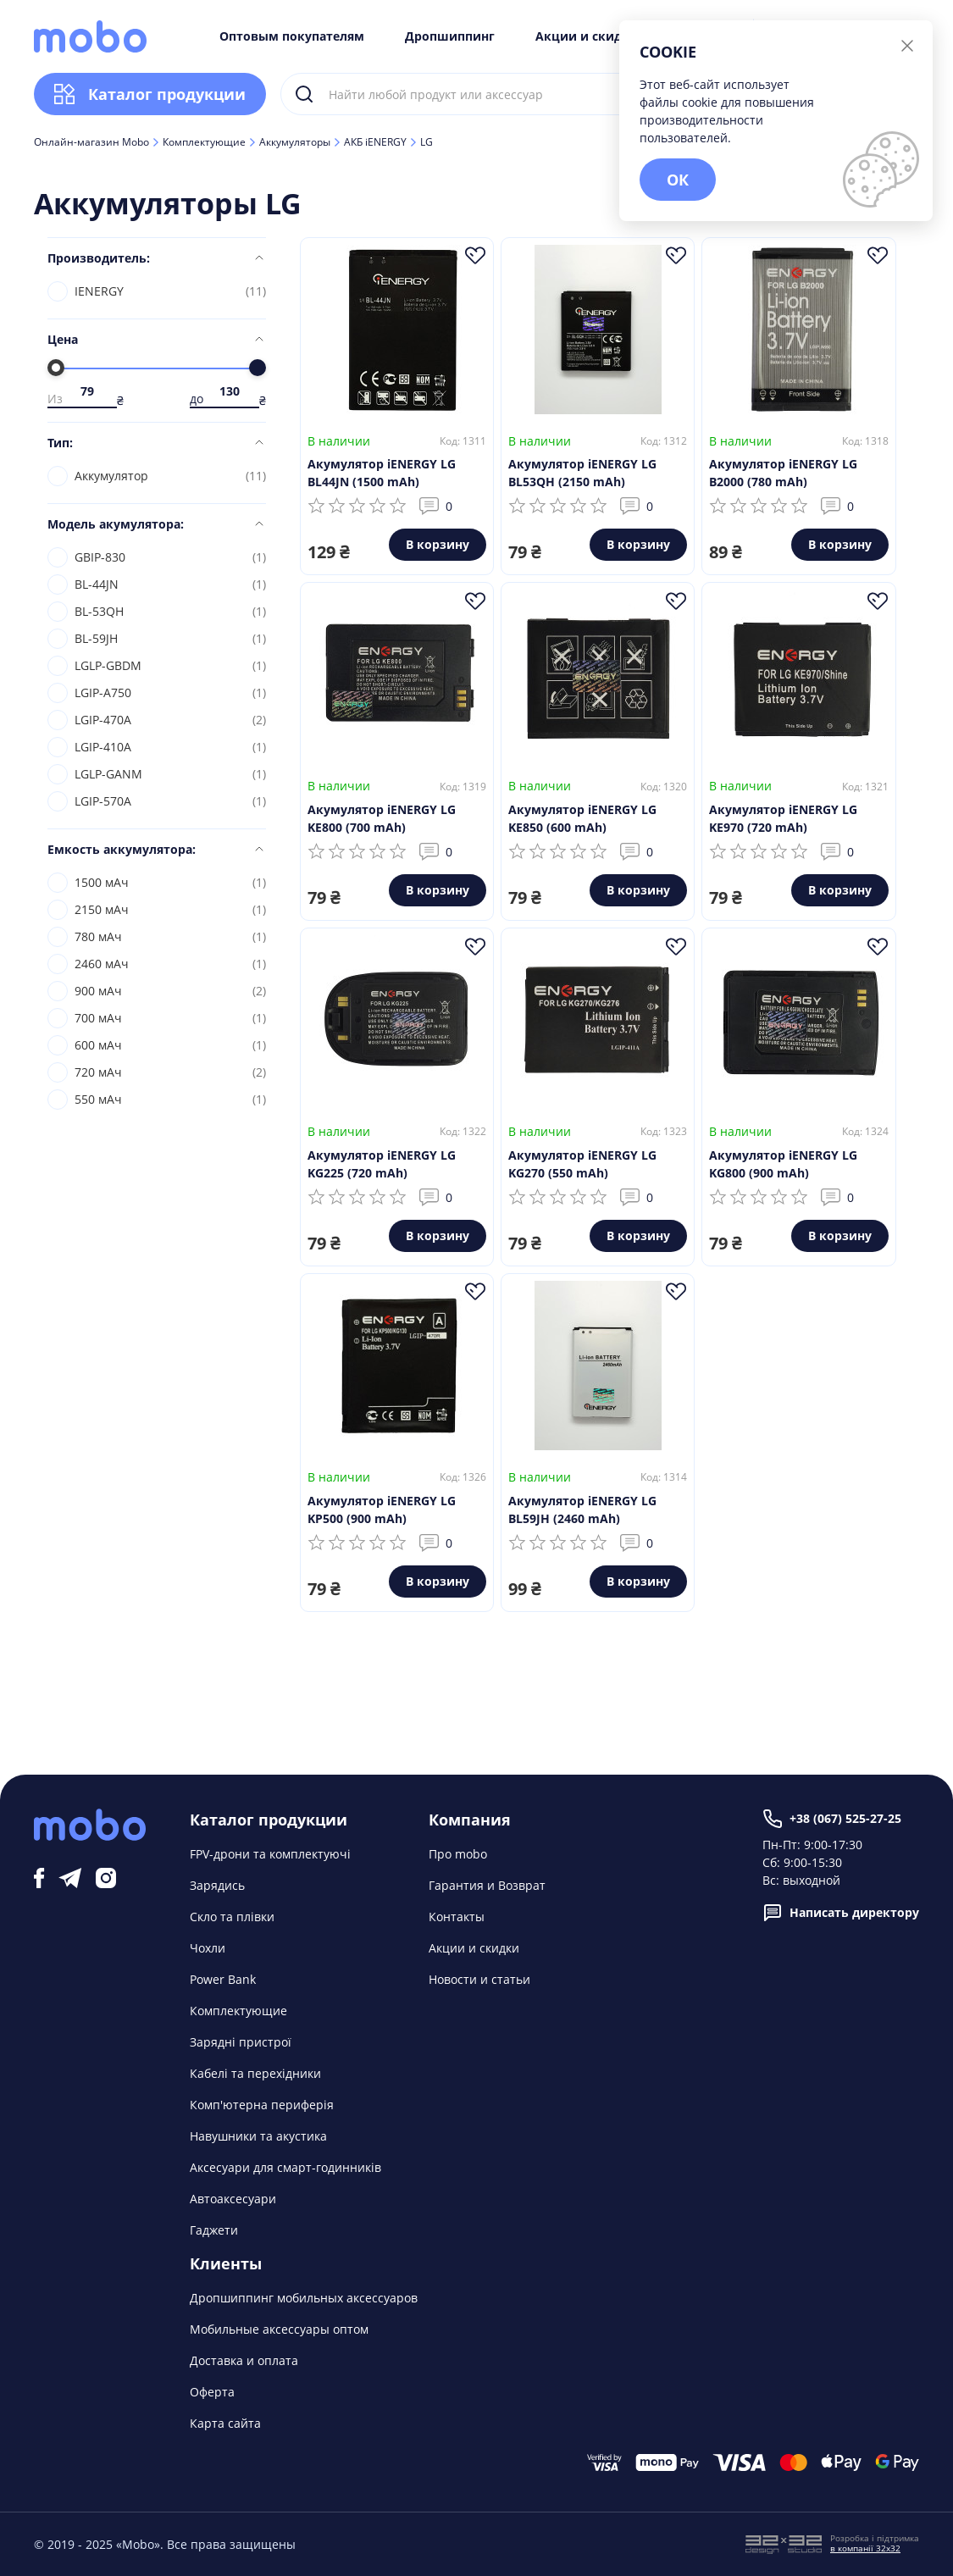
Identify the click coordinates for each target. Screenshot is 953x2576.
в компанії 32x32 (865, 2548)
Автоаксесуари (233, 2199)
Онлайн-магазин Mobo (91, 142)
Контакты (457, 1916)
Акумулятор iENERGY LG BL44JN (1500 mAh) (382, 473)
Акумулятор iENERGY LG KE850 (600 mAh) (582, 818)
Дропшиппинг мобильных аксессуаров (304, 2298)
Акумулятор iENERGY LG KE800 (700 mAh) (382, 818)
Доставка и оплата (244, 2360)
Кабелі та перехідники (255, 2073)
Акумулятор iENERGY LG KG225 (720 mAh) (382, 1164)
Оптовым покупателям (291, 36)
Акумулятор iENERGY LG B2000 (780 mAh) (783, 473)
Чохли (207, 1948)
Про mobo (458, 1854)
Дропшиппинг (450, 36)
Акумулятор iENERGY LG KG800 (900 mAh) (783, 1164)
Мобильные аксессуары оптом (279, 2329)
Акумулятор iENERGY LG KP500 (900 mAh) (382, 1509)
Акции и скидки (586, 36)
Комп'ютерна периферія (262, 2105)
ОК (678, 179)
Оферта (212, 2392)
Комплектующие (204, 142)
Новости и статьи (479, 1979)
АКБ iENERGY (375, 142)
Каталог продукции (150, 94)
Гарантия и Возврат (487, 1885)
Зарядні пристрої (240, 2042)
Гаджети (214, 2230)
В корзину (437, 544)
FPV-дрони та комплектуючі (270, 1854)
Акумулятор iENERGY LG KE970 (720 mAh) (783, 818)
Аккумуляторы (294, 142)
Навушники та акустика (258, 2136)
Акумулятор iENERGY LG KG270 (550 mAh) (582, 1164)
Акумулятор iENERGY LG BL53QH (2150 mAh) (582, 473)
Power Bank (223, 1979)
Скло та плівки (232, 1916)
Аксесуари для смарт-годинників (285, 2167)
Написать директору (840, 1913)
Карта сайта (225, 2423)
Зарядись (217, 1885)
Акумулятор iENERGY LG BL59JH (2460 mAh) (582, 1509)
